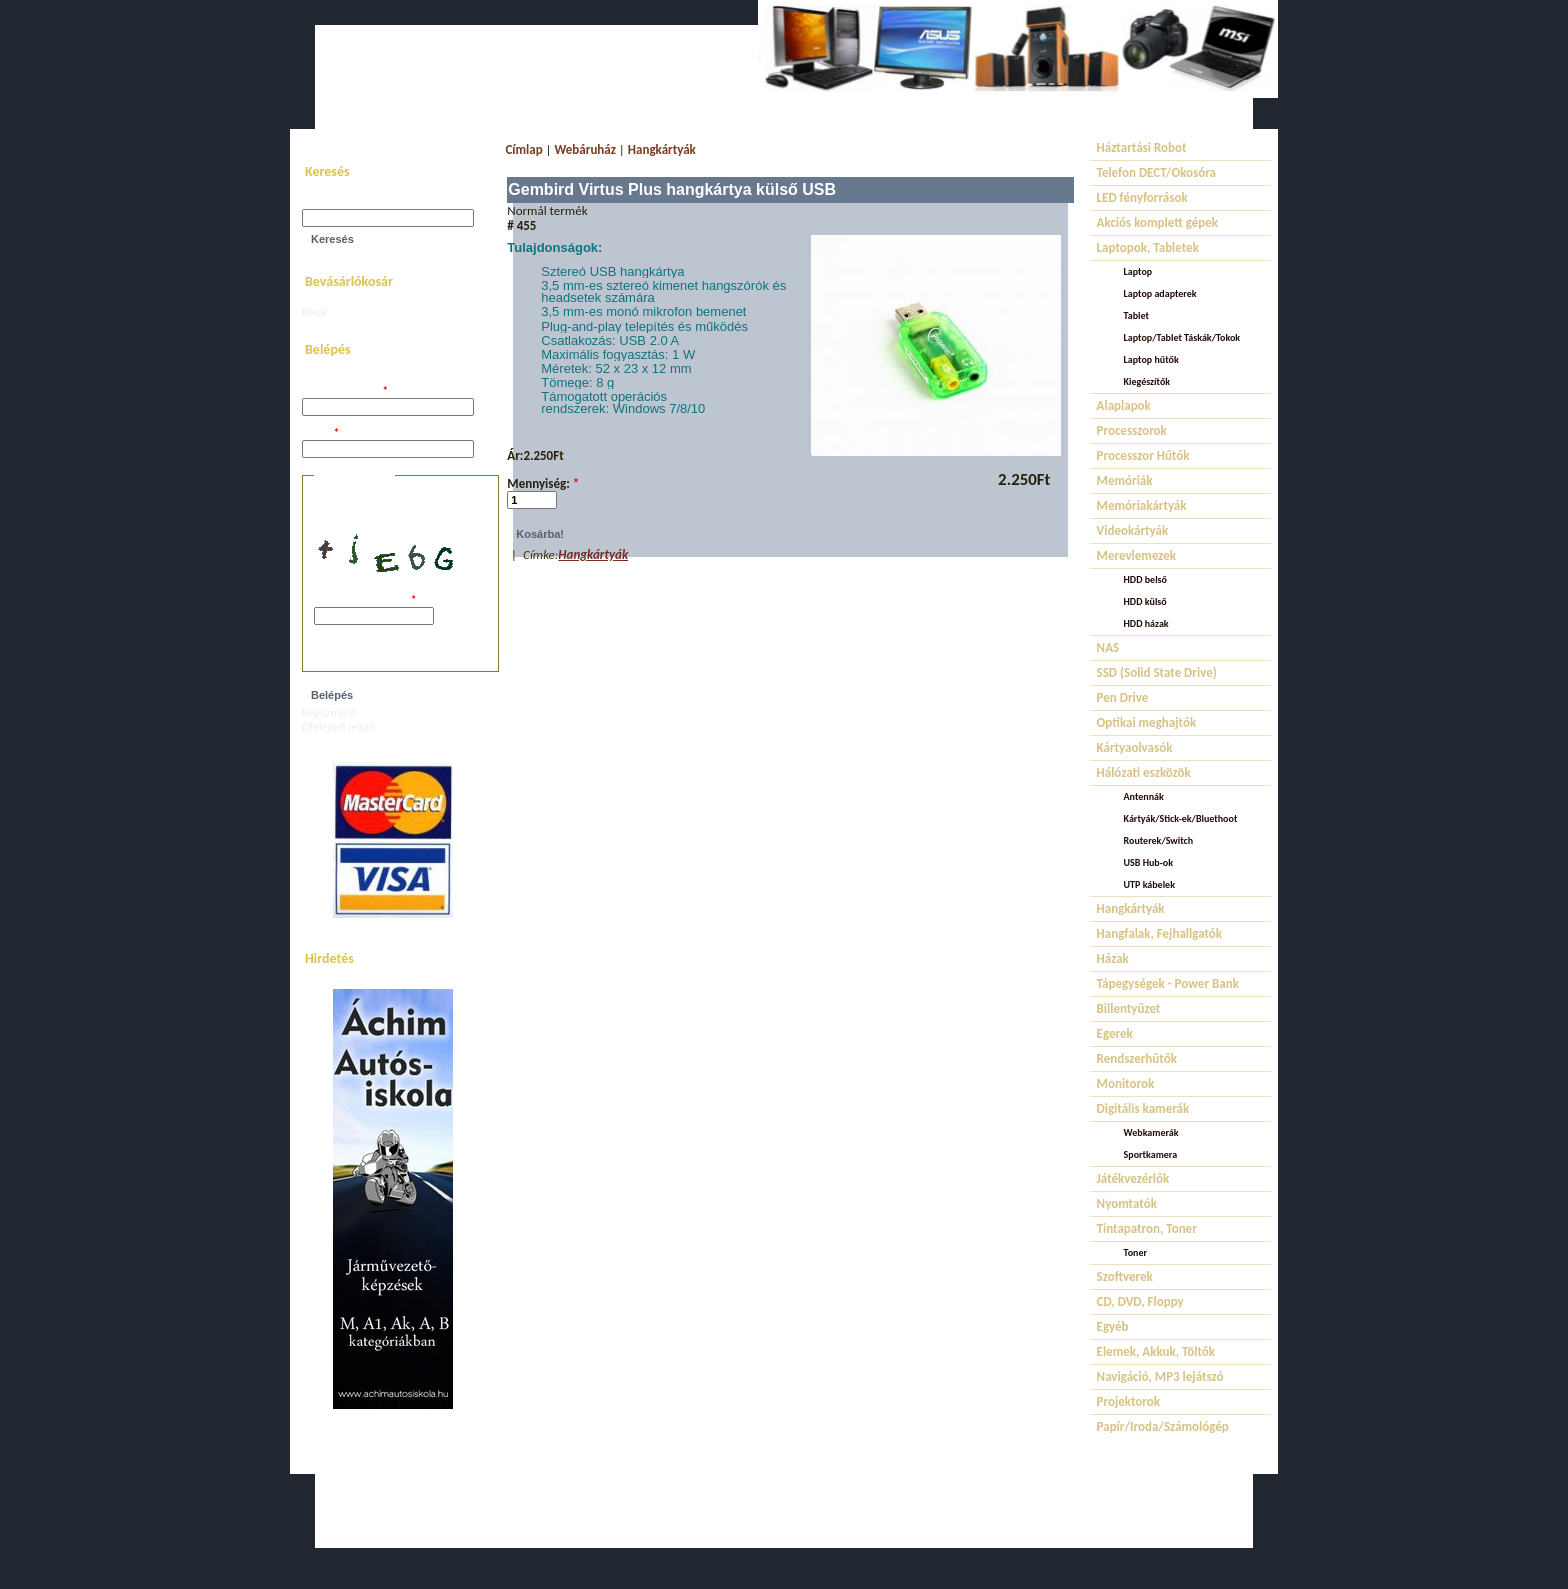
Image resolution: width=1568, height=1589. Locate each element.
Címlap (523, 149)
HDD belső (1145, 579)
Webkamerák (1151, 1132)
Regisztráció (329, 713)
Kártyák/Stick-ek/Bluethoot (1181, 818)
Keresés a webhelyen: (351, 202)
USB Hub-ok (1148, 862)
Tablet (1136, 315)
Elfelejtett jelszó (338, 727)
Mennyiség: (543, 483)
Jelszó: (320, 433)
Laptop (1138, 271)
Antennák (1144, 796)
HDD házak (1146, 623)
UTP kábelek (1149, 884)
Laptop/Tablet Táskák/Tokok (1182, 337)
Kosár (314, 312)
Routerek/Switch (1159, 840)
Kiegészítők (1147, 381)
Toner (1135, 1252)
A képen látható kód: (365, 600)
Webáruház (585, 149)
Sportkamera (1151, 1154)
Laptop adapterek (1160, 293)
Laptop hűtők (1151, 359)
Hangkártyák (662, 149)
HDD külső (1145, 601)
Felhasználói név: (345, 391)
